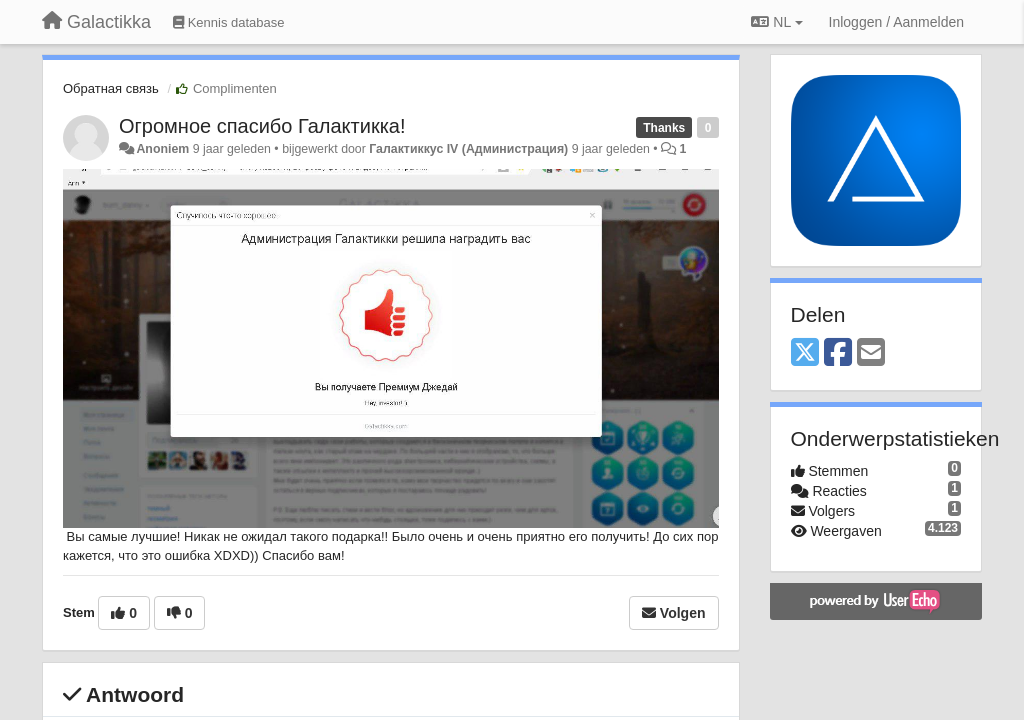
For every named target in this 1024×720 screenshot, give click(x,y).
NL (776, 22)
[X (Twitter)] (805, 353)
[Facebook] (838, 353)
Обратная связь (111, 88)
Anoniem (162, 149)
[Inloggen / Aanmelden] (896, 22)
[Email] (871, 353)
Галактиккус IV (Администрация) (468, 149)
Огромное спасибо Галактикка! (262, 126)
